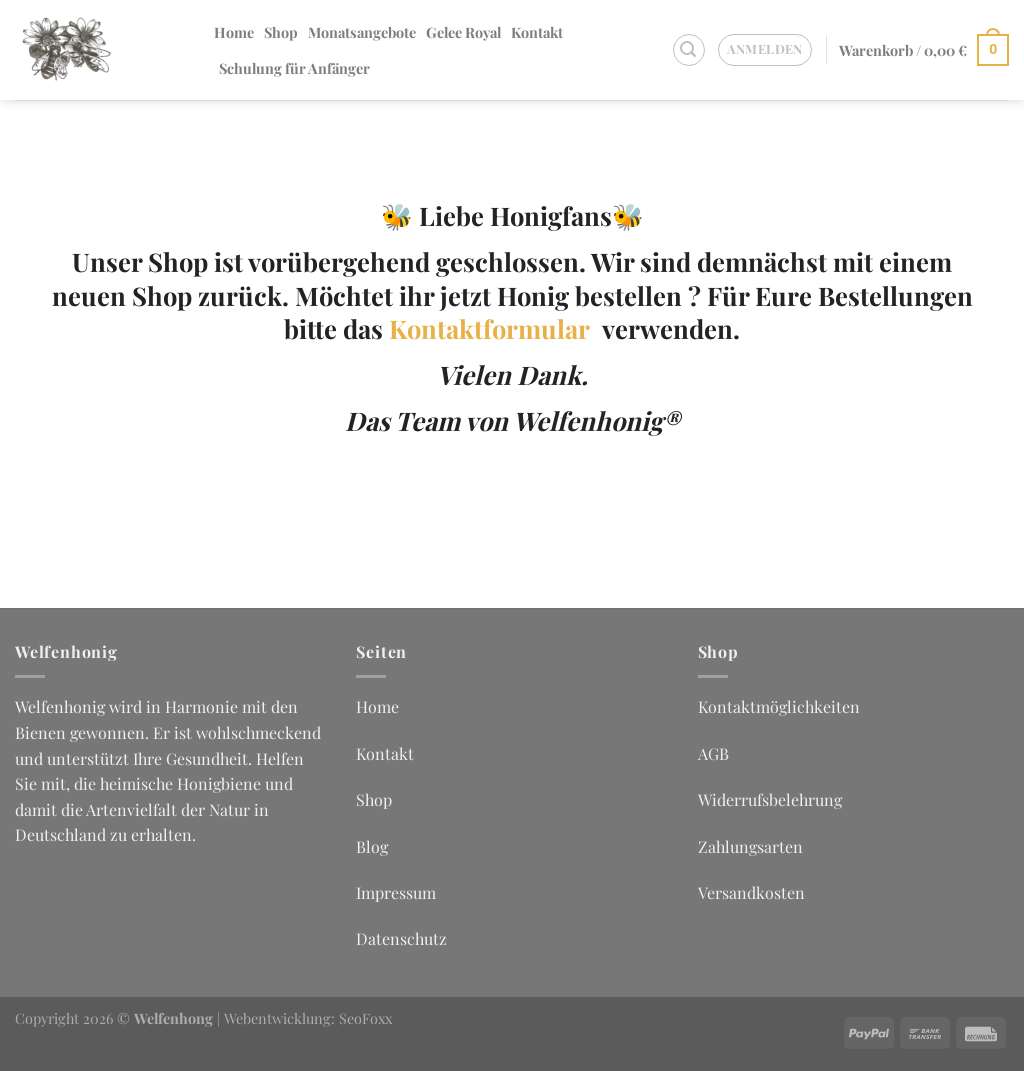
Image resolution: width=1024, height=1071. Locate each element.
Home (234, 32)
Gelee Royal (463, 32)
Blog (372, 846)
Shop (281, 32)
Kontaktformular (495, 328)
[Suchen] (689, 50)
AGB (713, 753)
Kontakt (537, 32)
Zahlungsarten (750, 846)
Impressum (396, 892)
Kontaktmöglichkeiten (779, 706)
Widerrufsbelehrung (770, 799)
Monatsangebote (362, 32)
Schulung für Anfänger (294, 68)
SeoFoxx (365, 1018)
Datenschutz (401, 938)
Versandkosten (751, 892)
